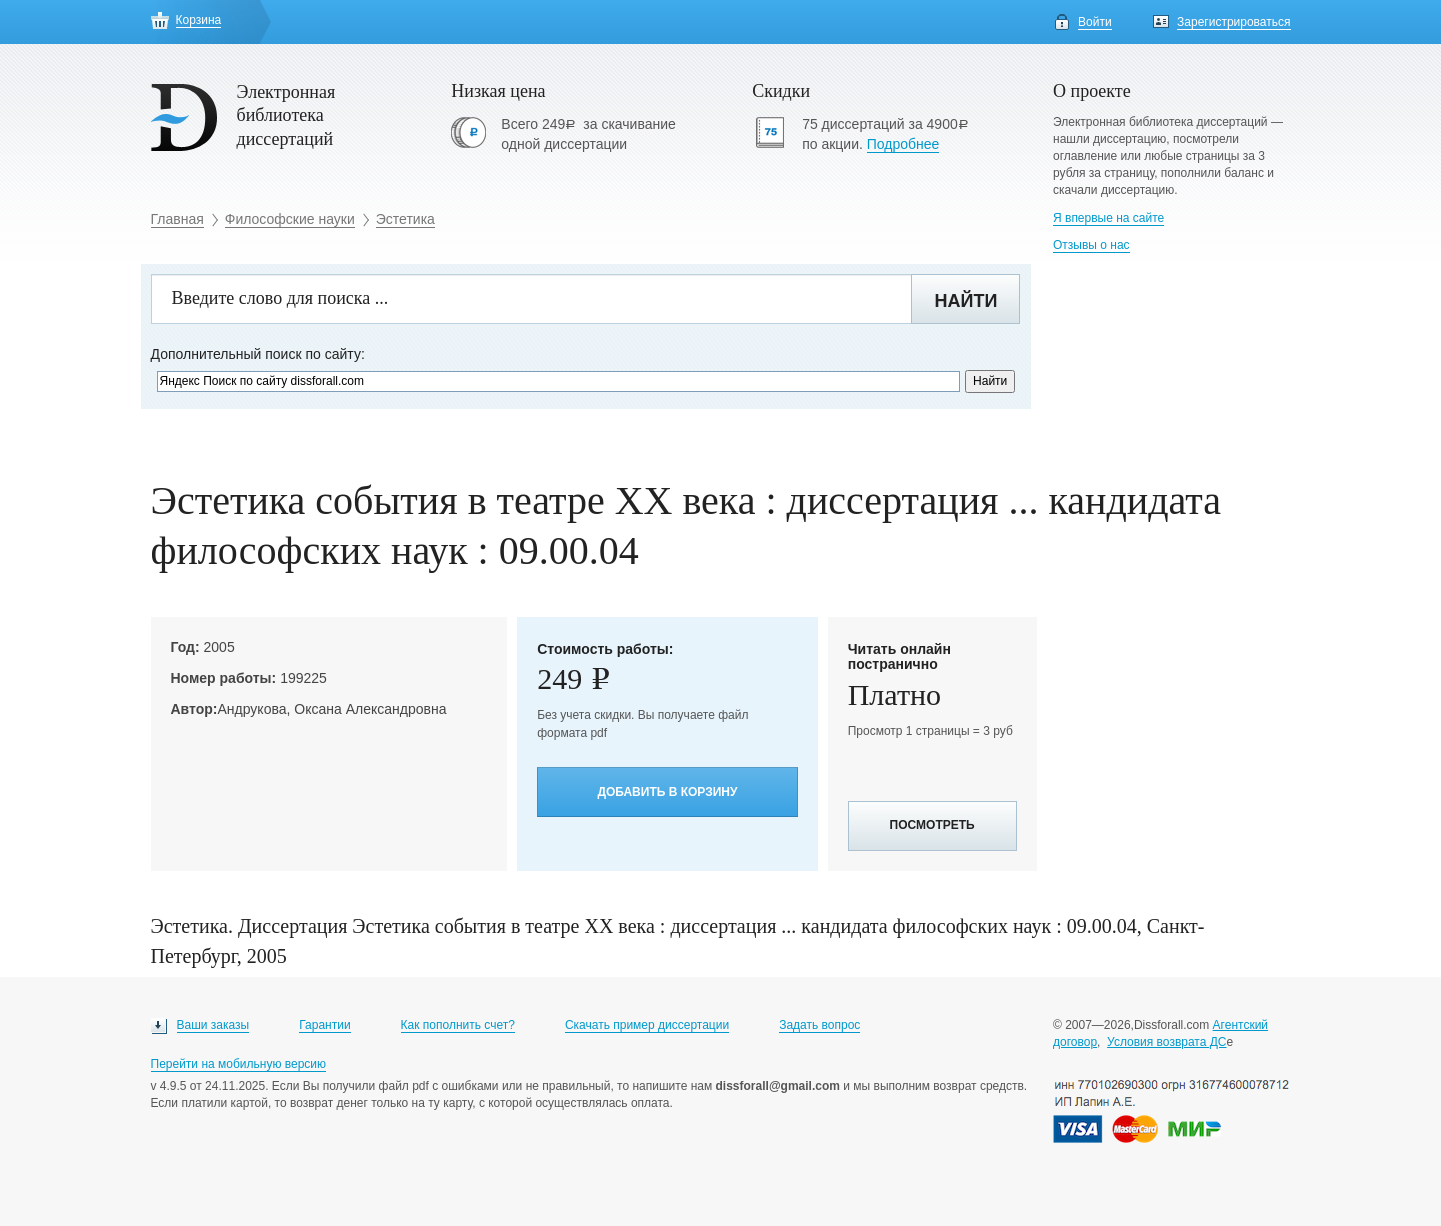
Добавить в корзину (667, 792)
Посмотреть (932, 825)
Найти (965, 301)
